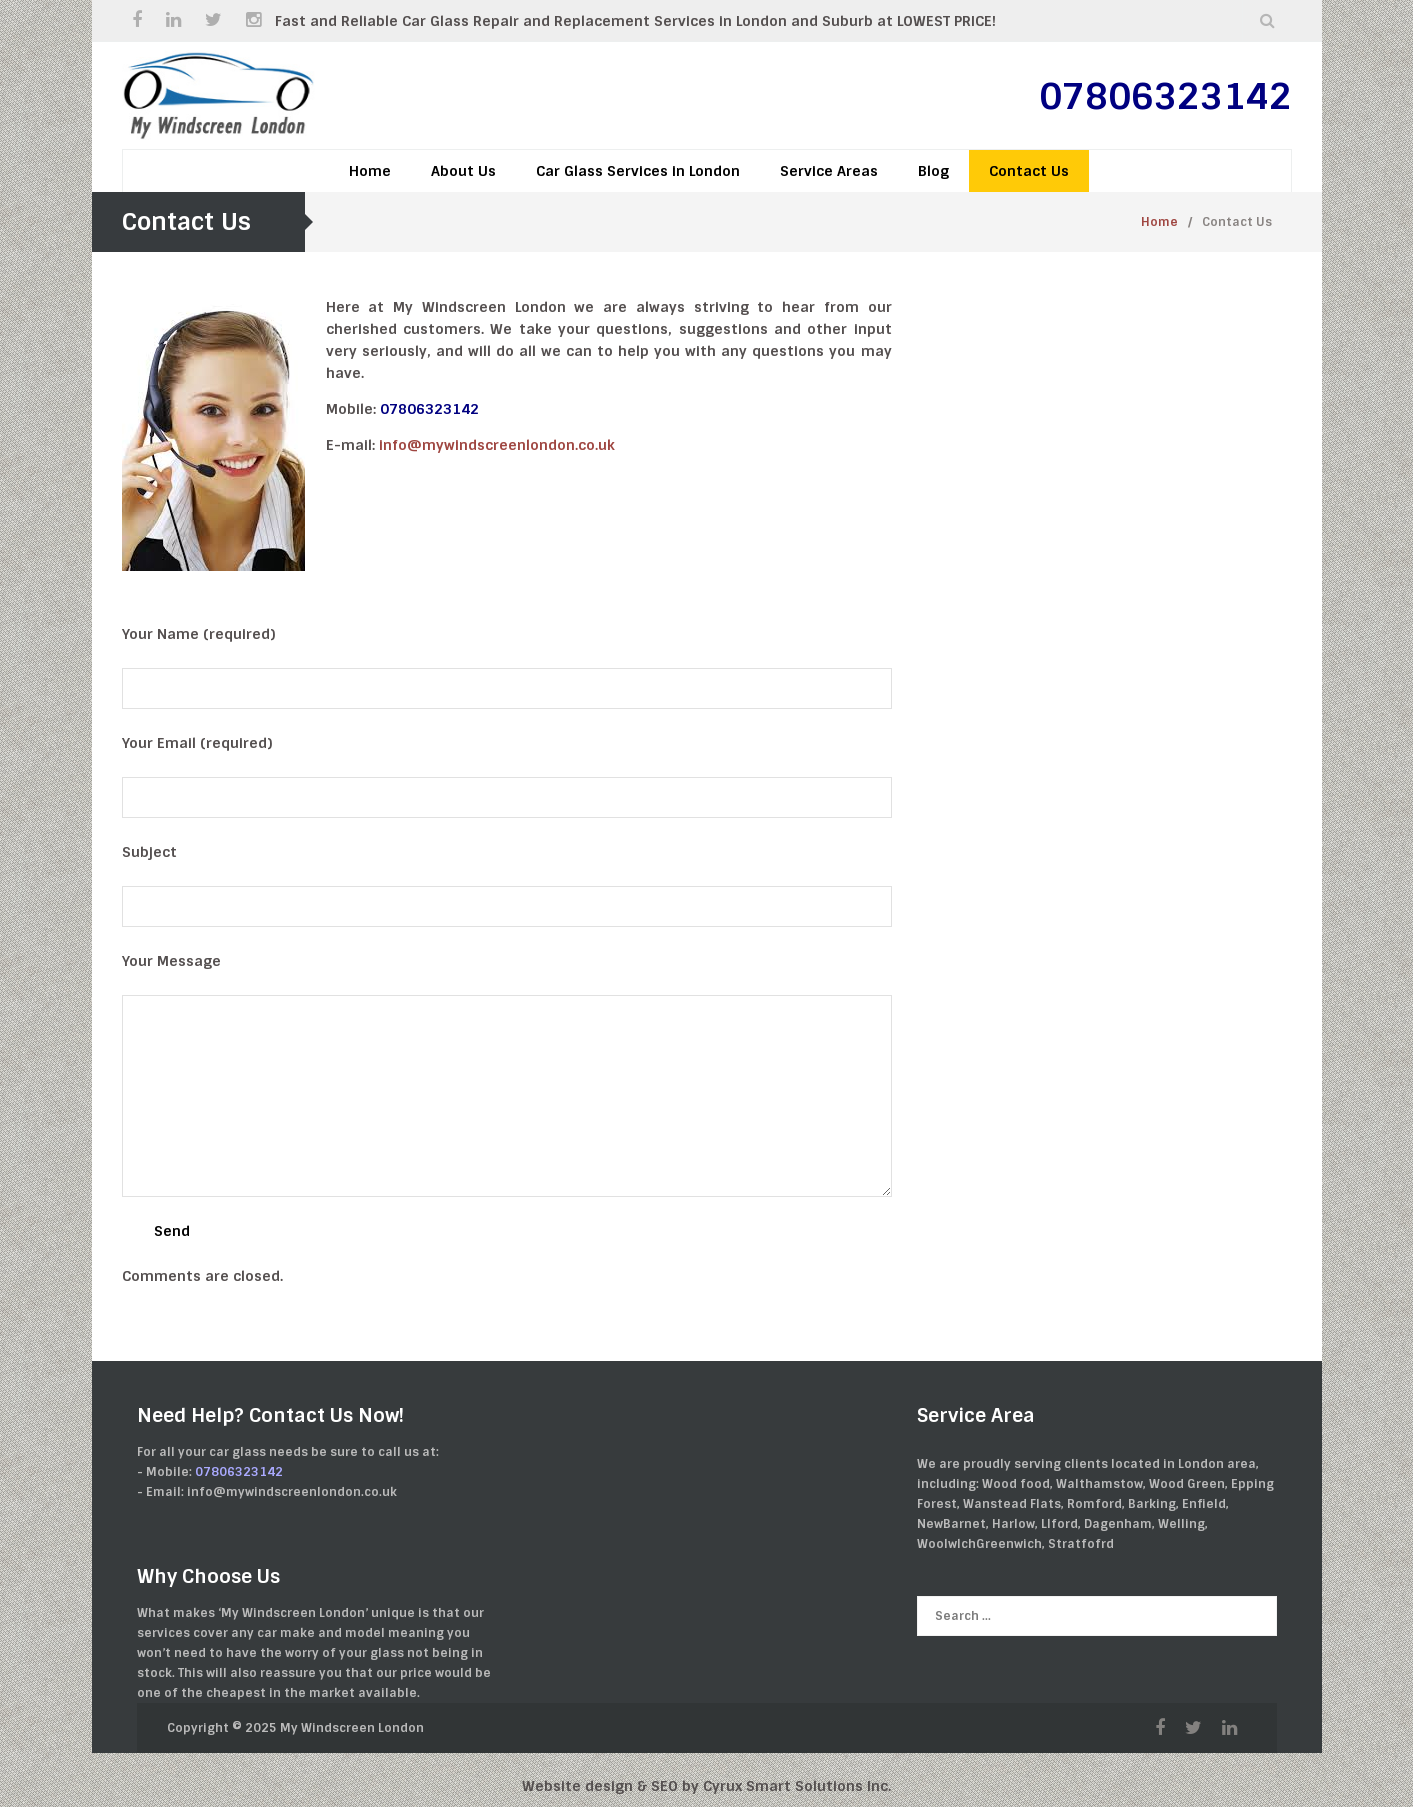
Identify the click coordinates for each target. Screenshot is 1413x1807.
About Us (463, 171)
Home (370, 171)
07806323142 (1165, 96)
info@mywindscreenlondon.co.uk (497, 445)
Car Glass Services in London (638, 171)
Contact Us (1029, 171)
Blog (933, 171)
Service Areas (829, 171)
